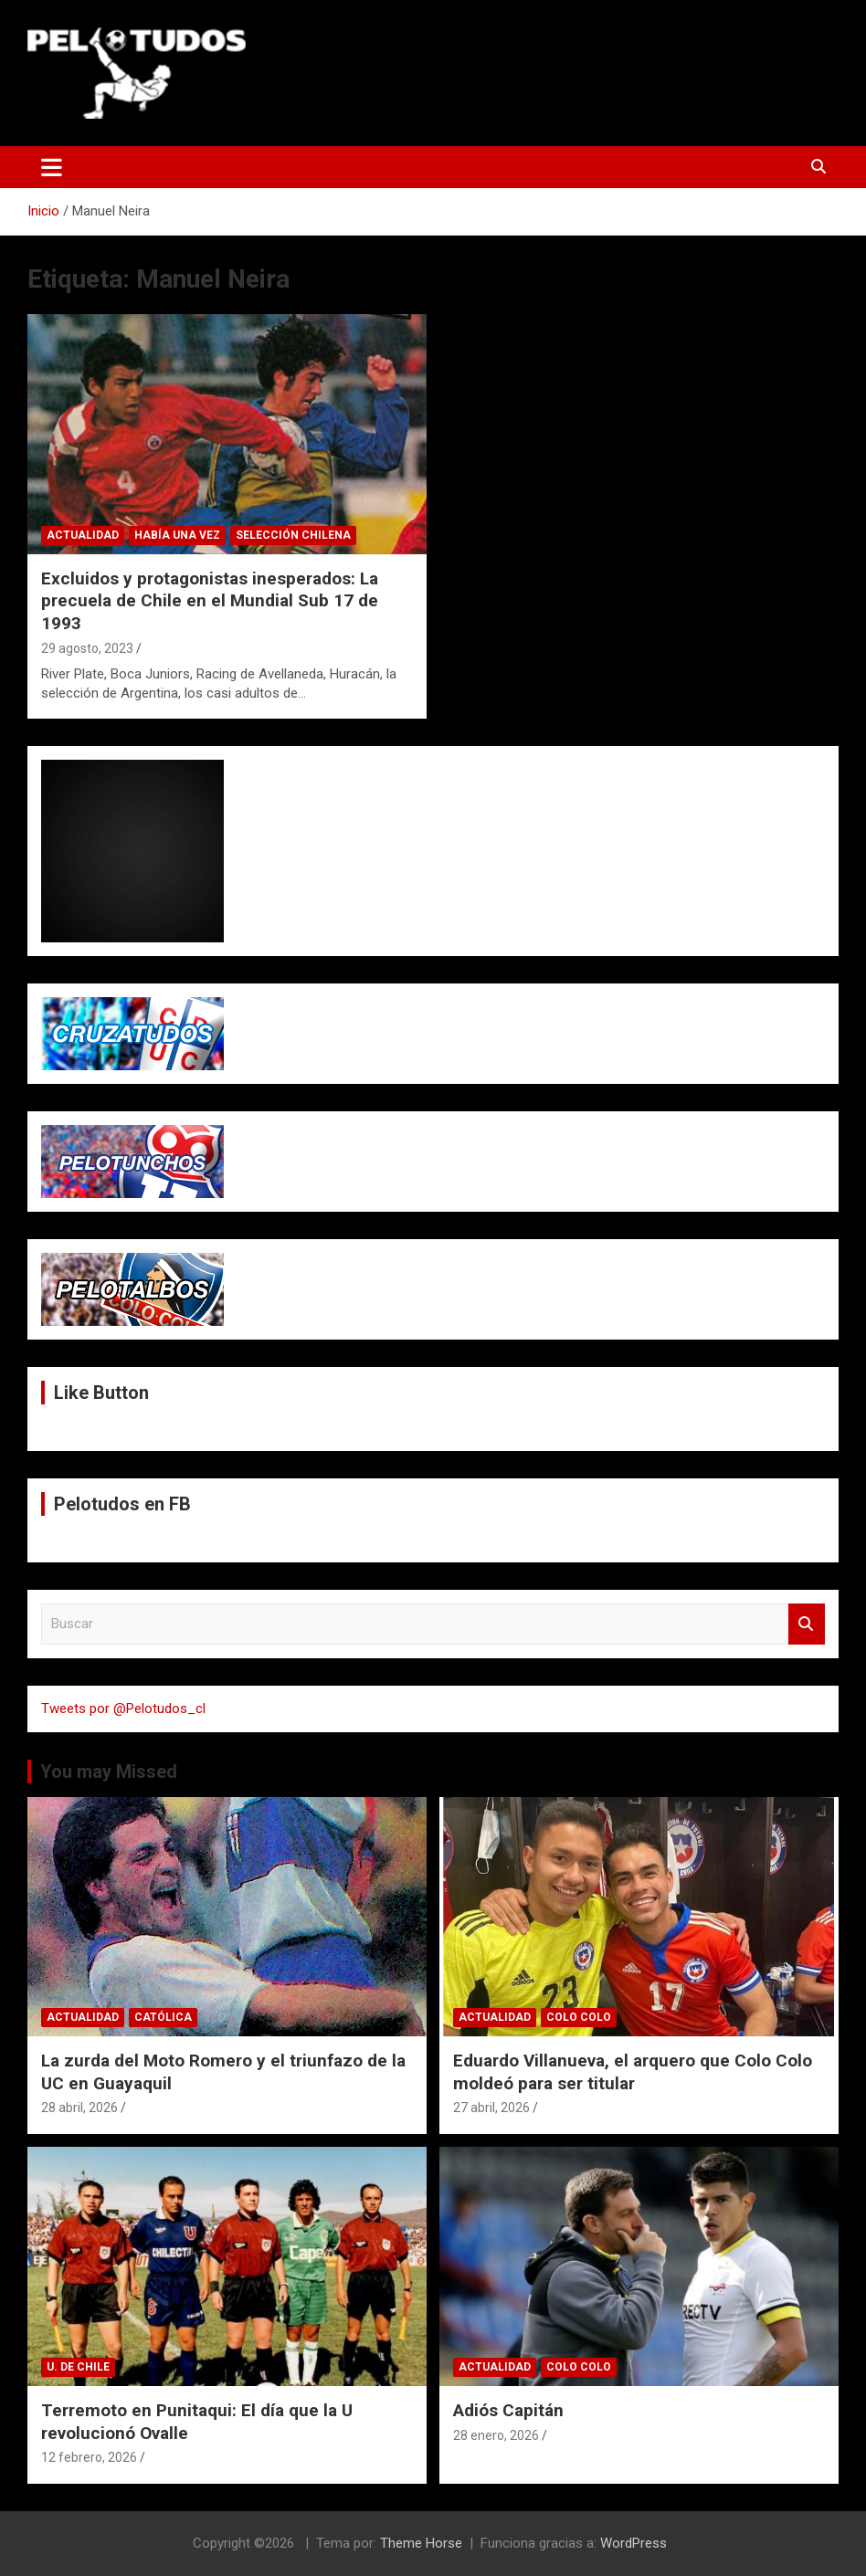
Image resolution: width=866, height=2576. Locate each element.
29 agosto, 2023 (87, 648)
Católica (163, 2017)
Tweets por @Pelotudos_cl (123, 1708)
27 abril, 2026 (491, 2107)
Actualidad (83, 535)
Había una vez (177, 535)
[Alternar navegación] (51, 167)
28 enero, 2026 (496, 2435)
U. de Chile (78, 2366)
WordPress (633, 2543)
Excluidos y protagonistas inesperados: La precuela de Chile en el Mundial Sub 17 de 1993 (209, 601)
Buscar (806, 1624)
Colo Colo (578, 2017)
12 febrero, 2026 (89, 2457)
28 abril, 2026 (79, 2107)
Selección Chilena (293, 535)
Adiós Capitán (508, 2410)
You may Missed (108, 1771)
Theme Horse (421, 2543)
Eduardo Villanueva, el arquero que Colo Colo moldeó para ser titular (632, 2072)
